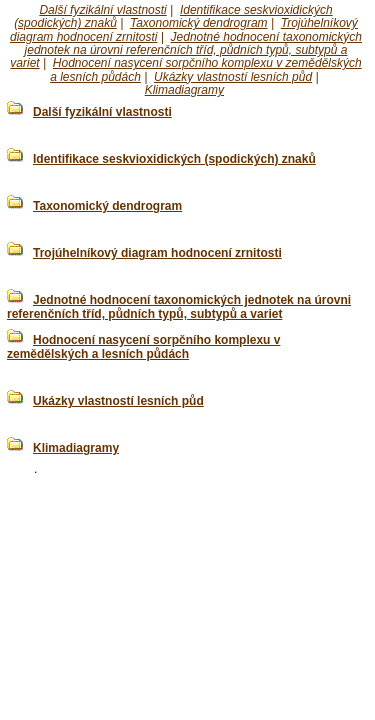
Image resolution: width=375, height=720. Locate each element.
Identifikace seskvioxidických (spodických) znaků (174, 159)
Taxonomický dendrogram (199, 23)
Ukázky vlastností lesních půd (233, 77)
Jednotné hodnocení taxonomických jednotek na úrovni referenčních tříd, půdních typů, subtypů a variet (186, 50)
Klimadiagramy (184, 90)
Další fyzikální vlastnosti (102, 10)
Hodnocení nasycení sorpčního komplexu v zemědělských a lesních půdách (143, 347)
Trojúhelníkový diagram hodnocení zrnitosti (157, 253)
